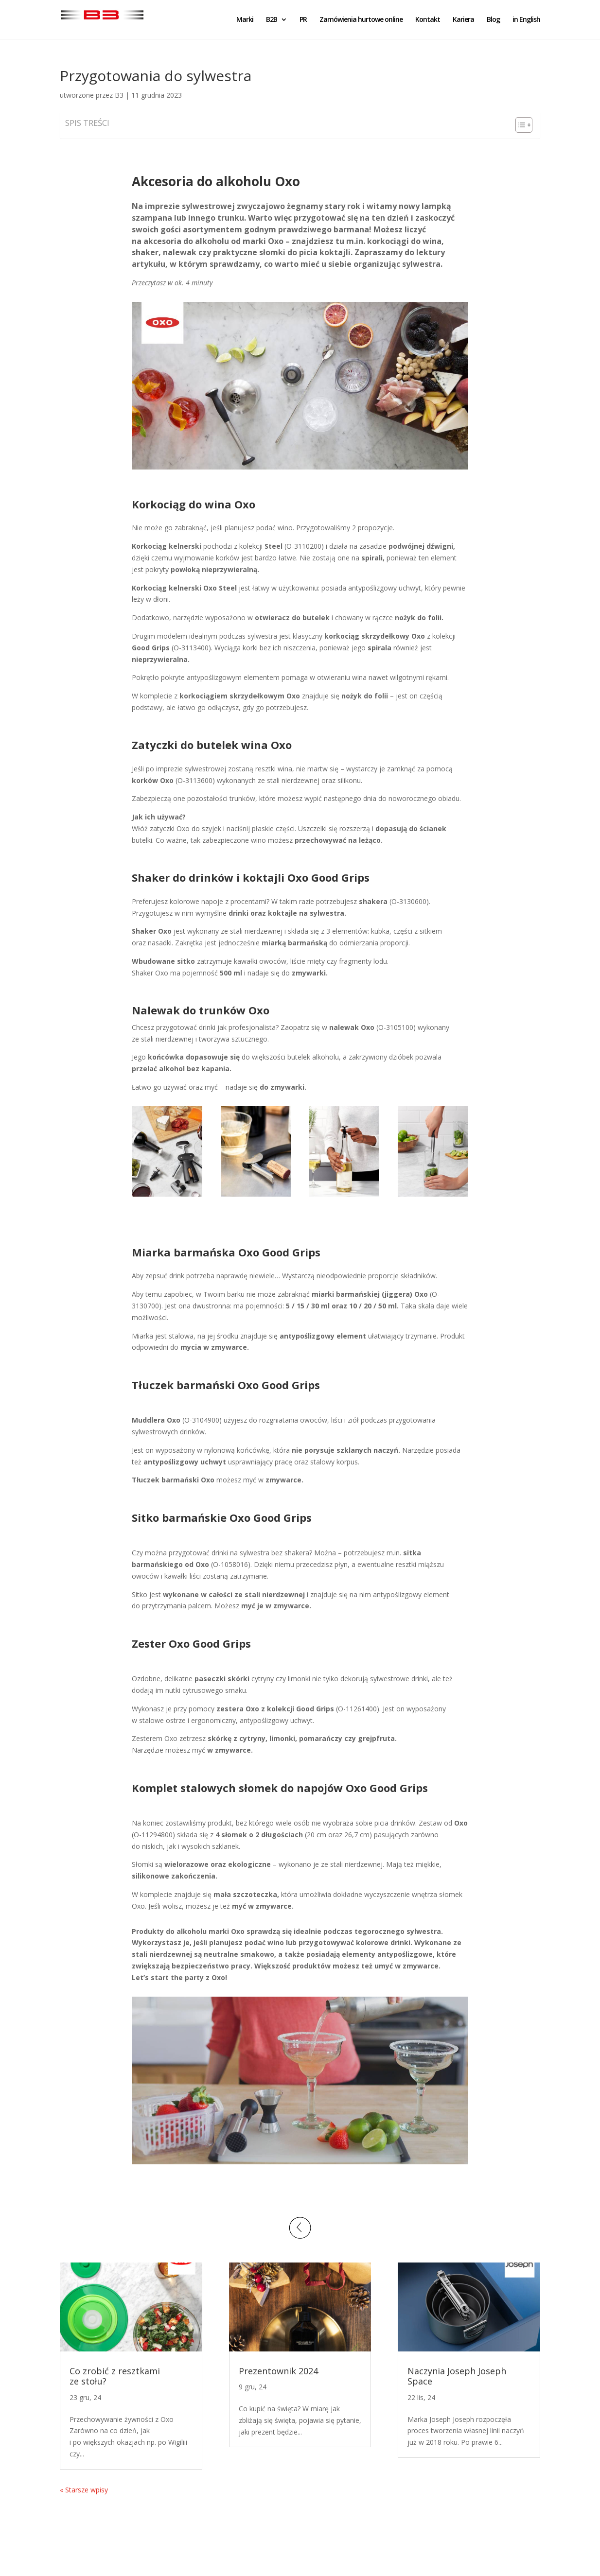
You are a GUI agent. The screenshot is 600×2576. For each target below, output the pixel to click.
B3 (119, 95)
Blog (493, 20)
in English (526, 20)
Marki (244, 20)
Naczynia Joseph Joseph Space (456, 2376)
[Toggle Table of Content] (519, 125)
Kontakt (427, 20)
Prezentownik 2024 (278, 2371)
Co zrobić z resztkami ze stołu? (115, 2376)
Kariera (463, 20)
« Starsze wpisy (84, 2489)
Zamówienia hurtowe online (361, 20)
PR (303, 20)
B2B (271, 20)
